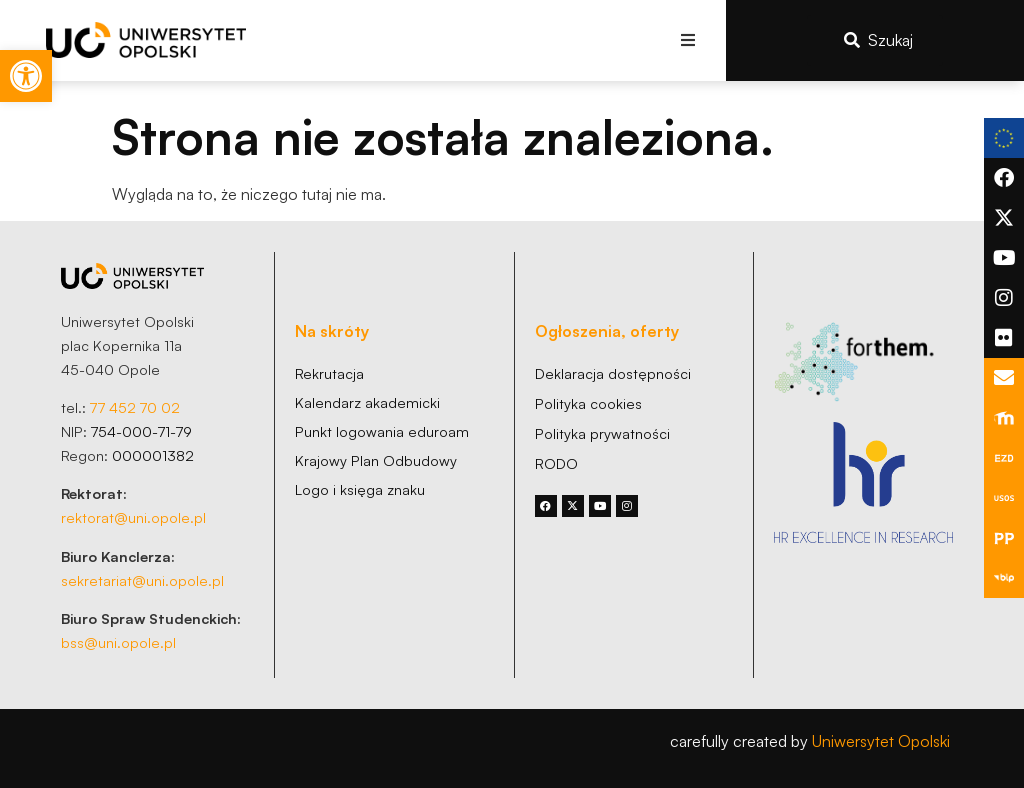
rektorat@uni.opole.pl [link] (133, 517)
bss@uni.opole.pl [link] (118, 642)
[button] (688, 40)
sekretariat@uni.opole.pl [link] (142, 580)
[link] (26, 76)
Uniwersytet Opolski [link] (881, 741)
